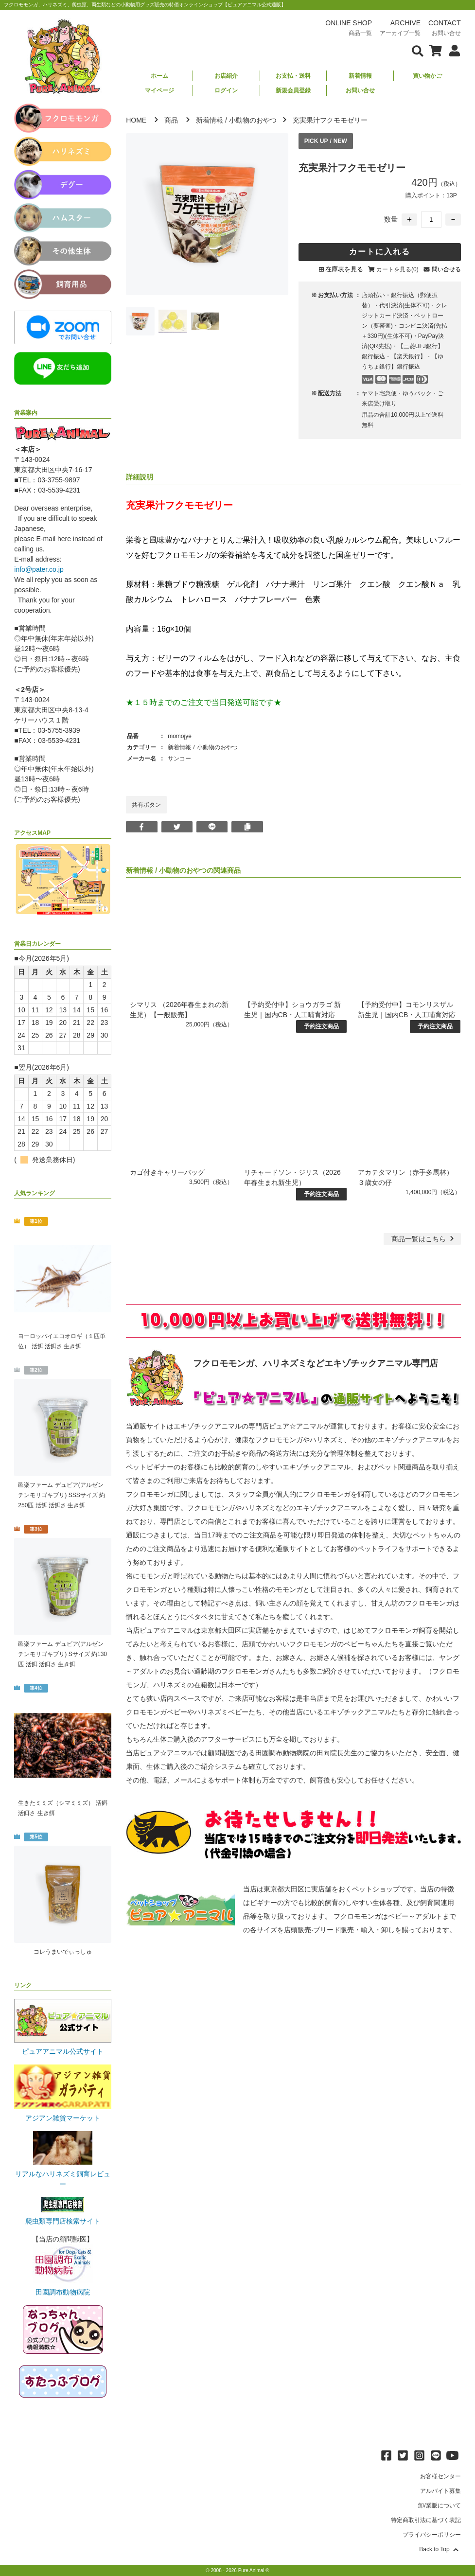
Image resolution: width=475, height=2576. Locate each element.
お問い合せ (360, 90)
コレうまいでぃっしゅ (63, 1951)
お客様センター (440, 2476)
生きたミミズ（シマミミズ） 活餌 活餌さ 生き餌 (62, 1808)
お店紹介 (226, 75)
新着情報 (360, 75)
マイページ (159, 90)
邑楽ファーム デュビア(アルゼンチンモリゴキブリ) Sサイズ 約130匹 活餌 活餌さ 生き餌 (62, 1654)
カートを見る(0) (397, 269)
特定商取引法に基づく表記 (426, 2520)
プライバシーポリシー (432, 2534)
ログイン (226, 90)
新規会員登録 (293, 90)
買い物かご (427, 75)
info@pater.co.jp (38, 569)
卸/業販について (439, 2505)
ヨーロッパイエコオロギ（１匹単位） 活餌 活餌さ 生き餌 (62, 1341)
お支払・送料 (293, 75)
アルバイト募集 (440, 2491)
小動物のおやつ (253, 120)
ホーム (159, 75)
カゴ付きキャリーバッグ (167, 1172)
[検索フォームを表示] (417, 50)
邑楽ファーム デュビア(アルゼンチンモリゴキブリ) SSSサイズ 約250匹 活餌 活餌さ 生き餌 (61, 1495)
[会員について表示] (451, 50)
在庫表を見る (344, 269)
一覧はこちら (423, 1239)
